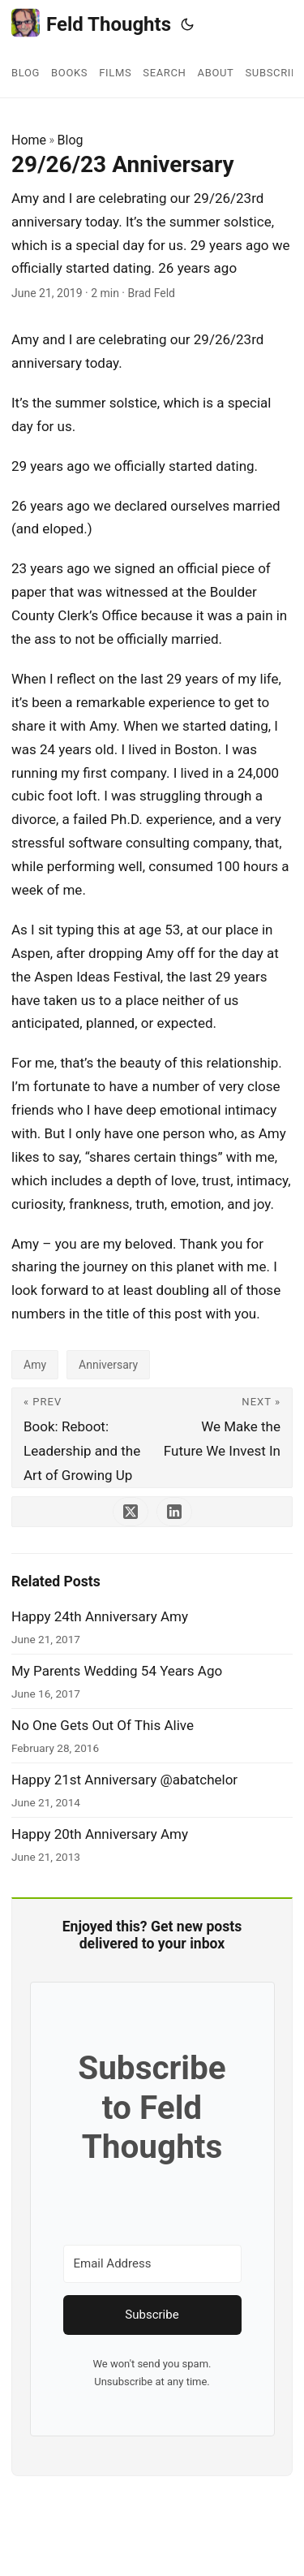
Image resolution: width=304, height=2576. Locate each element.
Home (28, 140)
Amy (35, 1364)
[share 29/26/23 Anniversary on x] (130, 1511)
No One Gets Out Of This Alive (102, 1725)
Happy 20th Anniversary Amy (99, 1834)
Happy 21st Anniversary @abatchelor (124, 1779)
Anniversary (108, 1364)
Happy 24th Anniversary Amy (99, 1616)
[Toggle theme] (187, 24)
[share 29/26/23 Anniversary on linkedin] (174, 1511)
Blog (70, 140)
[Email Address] (152, 2264)
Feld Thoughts (91, 23)
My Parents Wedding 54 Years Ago (116, 1671)
